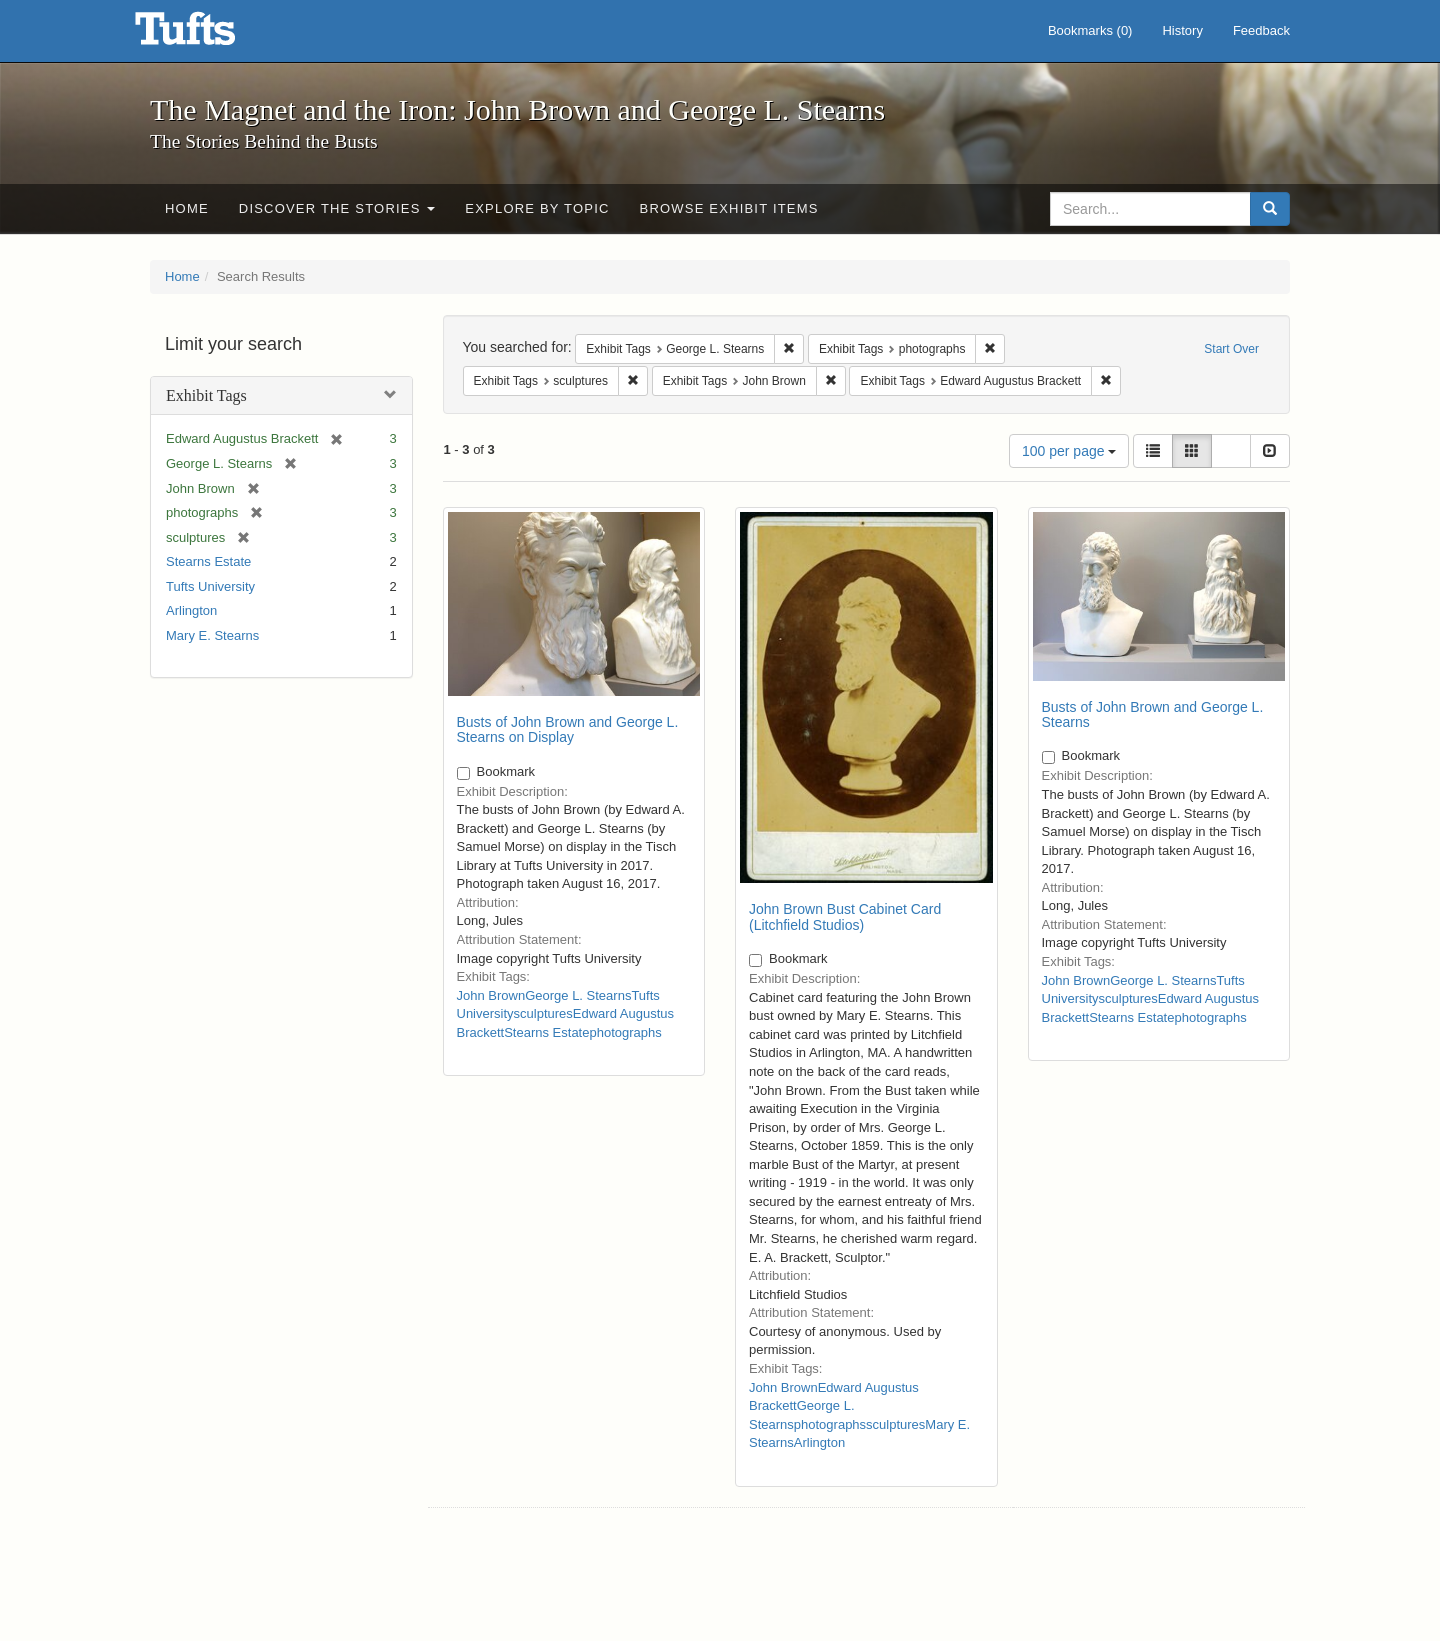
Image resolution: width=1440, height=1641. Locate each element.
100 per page (1069, 451)
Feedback (1261, 30)
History (1182, 30)
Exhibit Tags (206, 395)
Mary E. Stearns (212, 635)
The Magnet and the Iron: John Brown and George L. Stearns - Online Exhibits (210, 35)
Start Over (1231, 349)
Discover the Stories (337, 208)
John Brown (491, 995)
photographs (625, 1032)
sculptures (543, 1013)
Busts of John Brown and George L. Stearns (1153, 714)
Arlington (191, 610)
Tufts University (210, 586)
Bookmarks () (1090, 30)
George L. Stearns (578, 995)
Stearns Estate (208, 561)
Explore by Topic (537, 208)
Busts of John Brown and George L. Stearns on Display (568, 729)
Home (187, 208)
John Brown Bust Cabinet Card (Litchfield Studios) (845, 916)
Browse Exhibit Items (729, 208)
